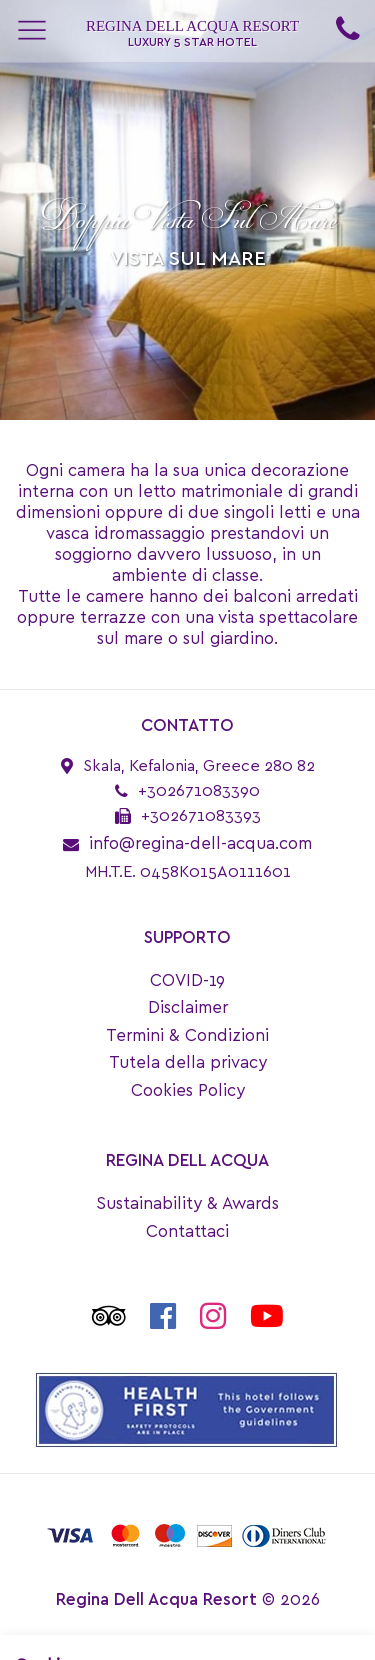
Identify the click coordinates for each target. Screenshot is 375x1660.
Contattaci (187, 1231)
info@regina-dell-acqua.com (200, 843)
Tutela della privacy (188, 1062)
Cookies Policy (188, 1090)
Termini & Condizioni (187, 1035)
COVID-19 (187, 980)
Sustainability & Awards (187, 1203)
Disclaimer (188, 1007)
